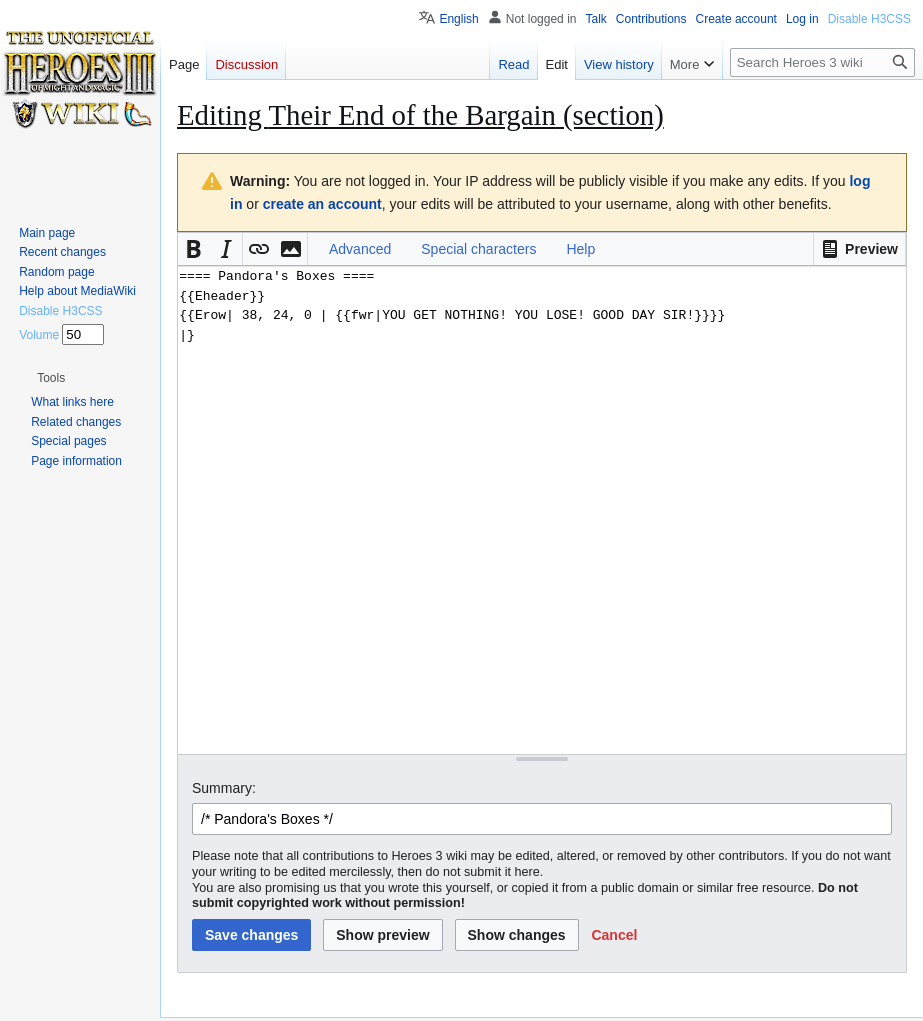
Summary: (224, 788)
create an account (322, 204)
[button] (859, 249)
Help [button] (580, 249)
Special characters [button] (478, 249)
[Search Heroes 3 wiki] (822, 62)
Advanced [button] (360, 249)
